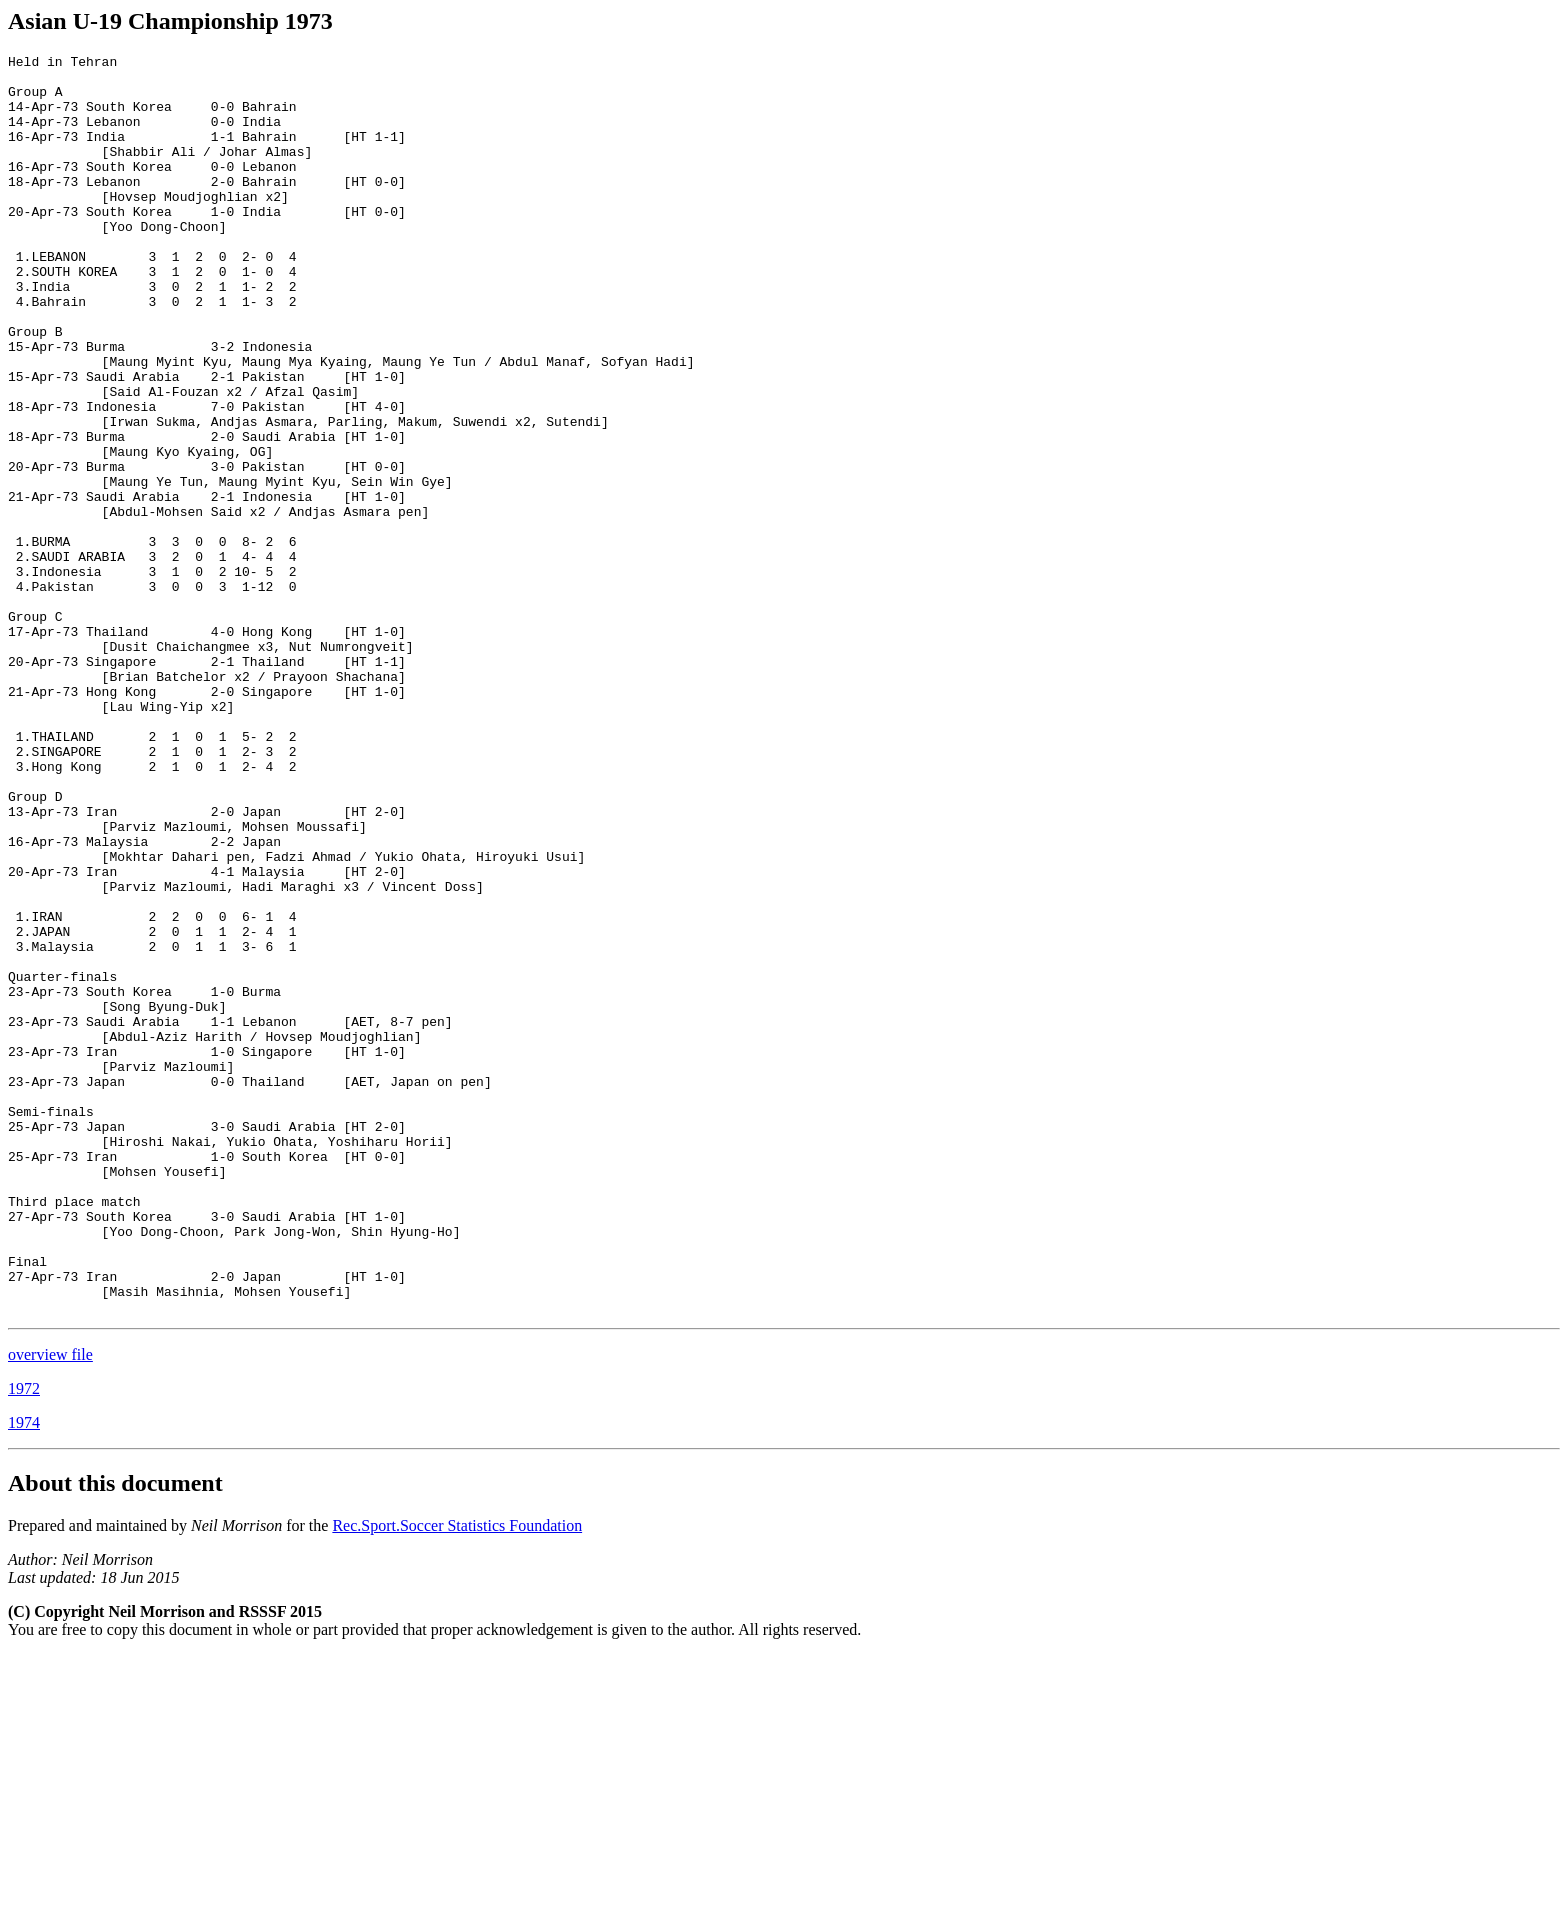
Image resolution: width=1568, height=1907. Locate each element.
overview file (50, 1606)
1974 (24, 1674)
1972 (24, 1640)
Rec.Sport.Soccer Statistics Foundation (457, 1777)
